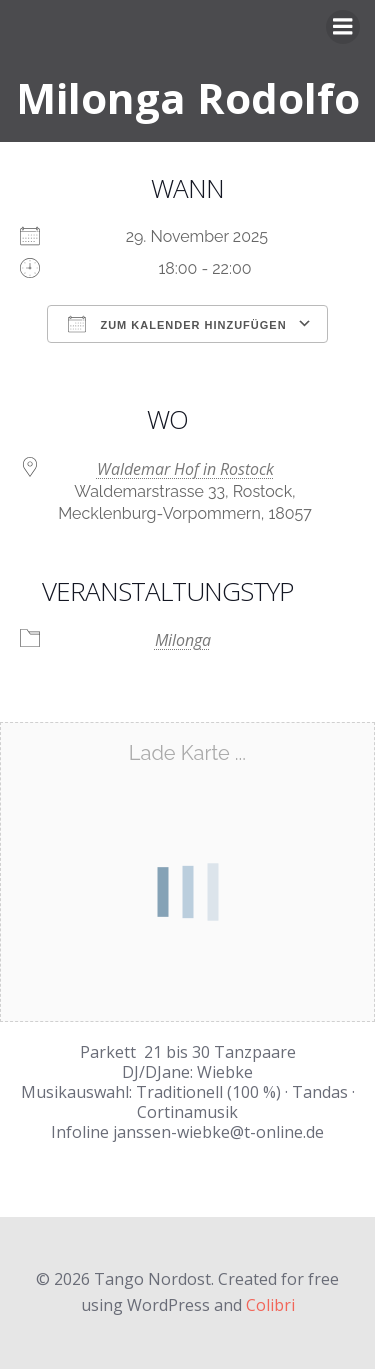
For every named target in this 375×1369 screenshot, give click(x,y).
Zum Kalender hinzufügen (177, 324)
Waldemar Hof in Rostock (185, 469)
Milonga (183, 640)
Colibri (270, 1305)
